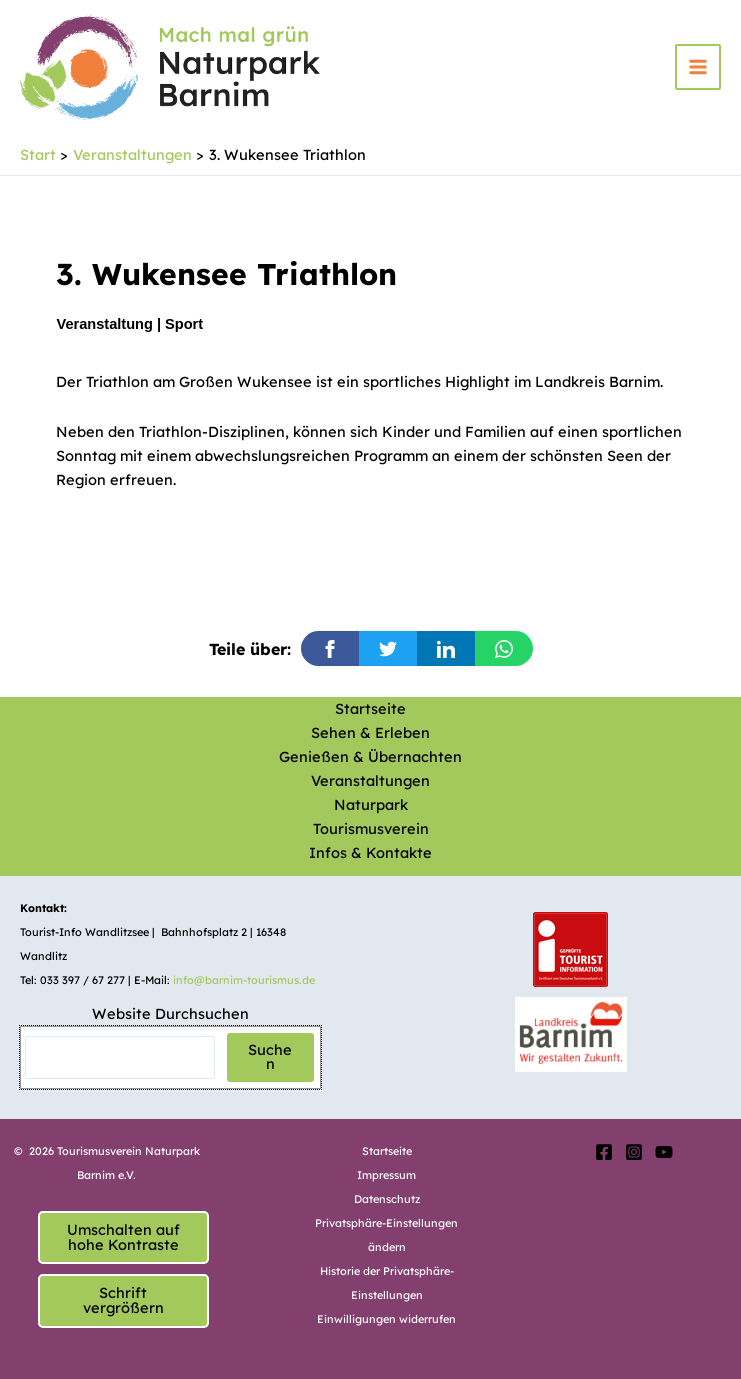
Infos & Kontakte (370, 852)
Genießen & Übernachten (370, 756)
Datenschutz (387, 1199)
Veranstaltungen (370, 780)
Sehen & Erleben (370, 732)
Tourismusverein (371, 828)
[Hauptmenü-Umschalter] (698, 67)
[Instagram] (634, 1152)
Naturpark (371, 804)
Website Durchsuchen (170, 1013)
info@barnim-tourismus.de (244, 980)
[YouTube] (664, 1152)
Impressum (386, 1175)
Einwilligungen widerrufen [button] (386, 1319)
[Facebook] (604, 1152)
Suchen (270, 1057)
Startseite (370, 708)
